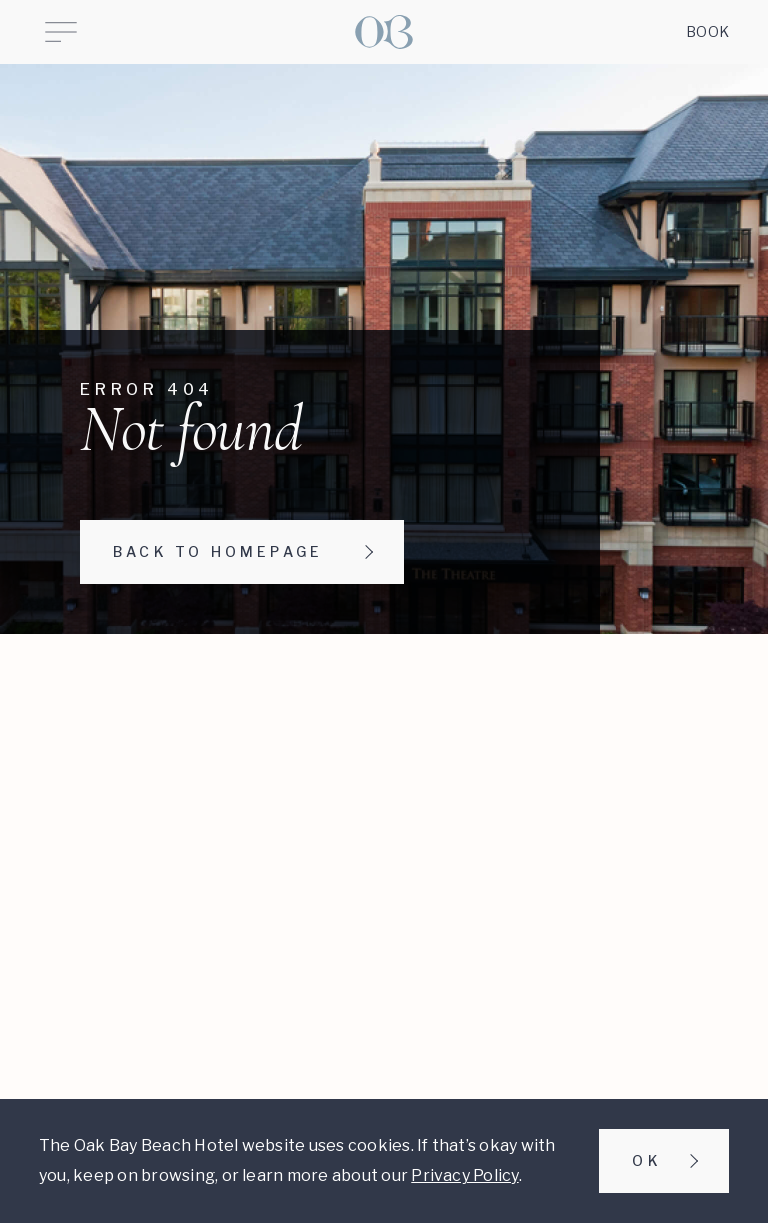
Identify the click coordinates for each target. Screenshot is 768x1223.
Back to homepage (218, 551)
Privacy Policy (464, 1175)
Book (707, 31)
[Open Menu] (61, 32)
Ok (646, 1160)
